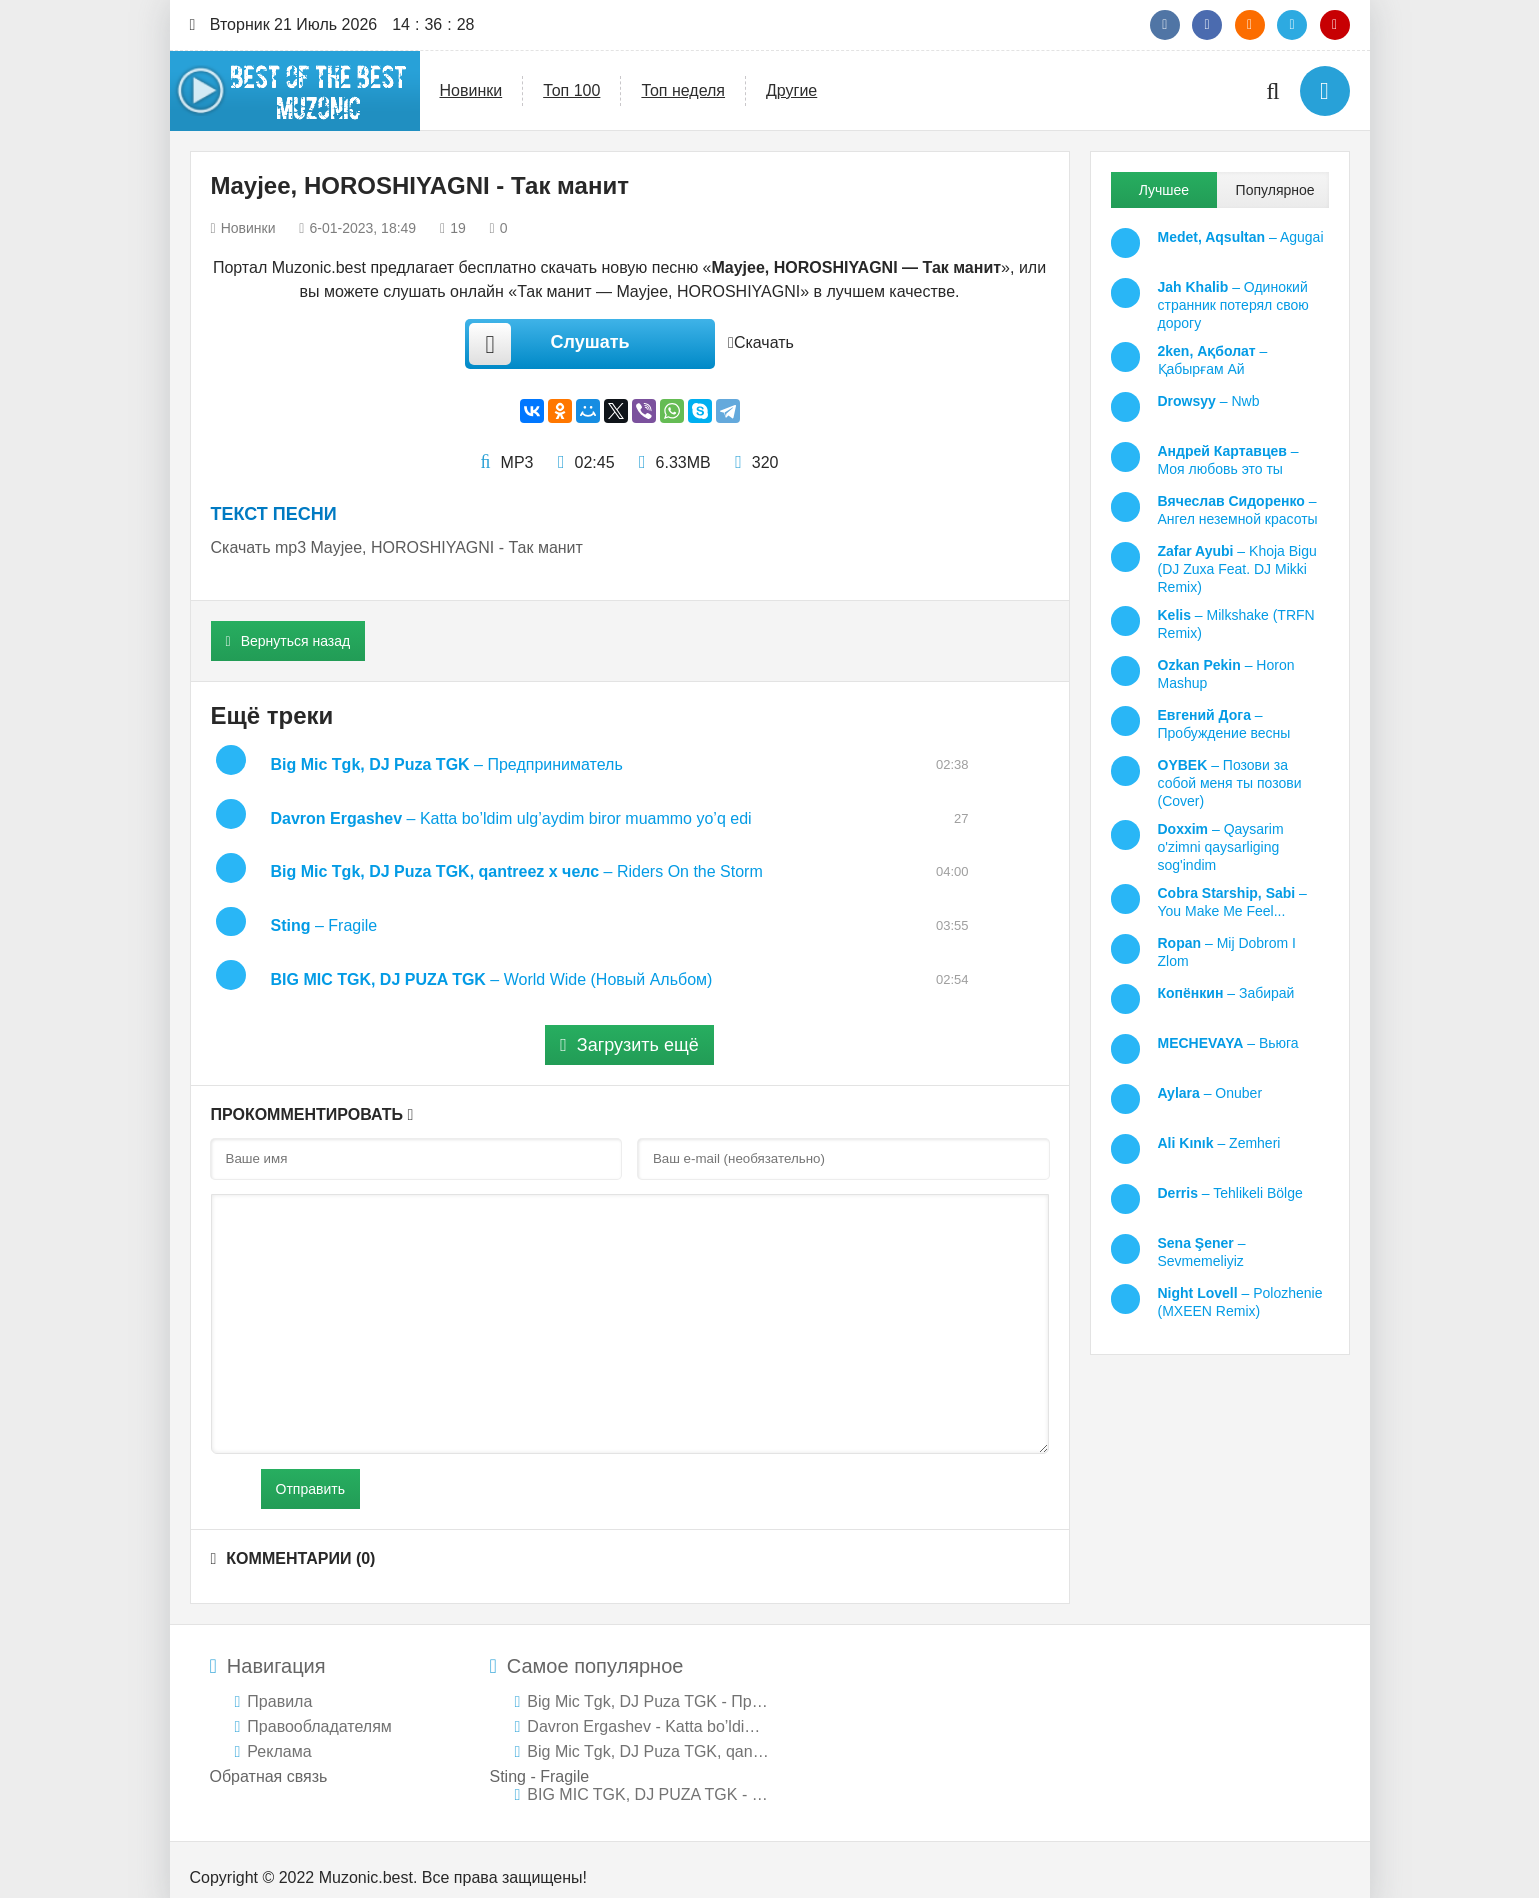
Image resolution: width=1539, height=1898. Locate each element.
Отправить (310, 1474)
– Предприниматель (447, 764)
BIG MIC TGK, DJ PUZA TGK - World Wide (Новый (648, 1779)
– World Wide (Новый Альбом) (492, 964)
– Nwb (1209, 401)
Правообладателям (319, 1711)
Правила (279, 1686)
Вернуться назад (288, 641)
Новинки (471, 90)
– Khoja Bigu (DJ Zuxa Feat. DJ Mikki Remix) (1237, 569)
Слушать (543, 344)
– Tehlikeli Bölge (1230, 1193)
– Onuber (1210, 1093)
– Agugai (1241, 237)
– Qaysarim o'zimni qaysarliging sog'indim (1221, 847)
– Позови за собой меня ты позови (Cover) (1230, 783)
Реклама (279, 1736)
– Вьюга (1228, 1043)
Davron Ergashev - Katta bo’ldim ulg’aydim (648, 1711)
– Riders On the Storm (517, 864)
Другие (791, 90)
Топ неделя (683, 90)
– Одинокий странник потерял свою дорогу (1233, 305)
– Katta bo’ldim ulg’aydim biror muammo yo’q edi (511, 814)
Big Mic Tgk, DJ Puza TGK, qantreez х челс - (648, 1736)
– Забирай (1226, 993)
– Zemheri (1219, 1143)
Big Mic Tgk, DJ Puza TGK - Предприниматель (648, 1686)
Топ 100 (571, 90)
